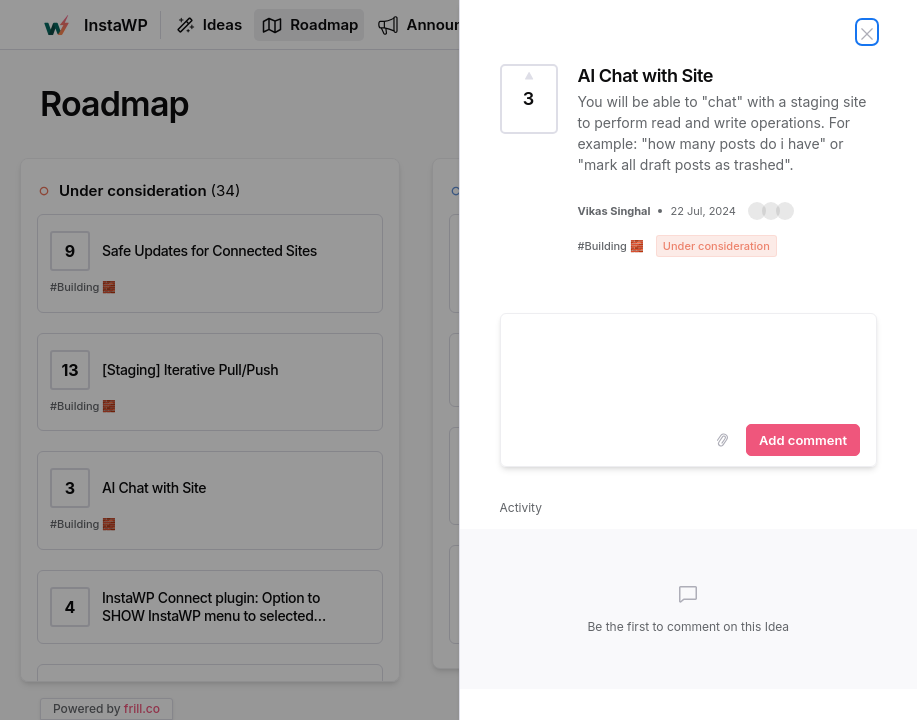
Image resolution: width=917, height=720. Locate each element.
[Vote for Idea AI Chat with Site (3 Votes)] (529, 99)
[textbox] (689, 365)
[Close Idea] (867, 32)
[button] (771, 211)
